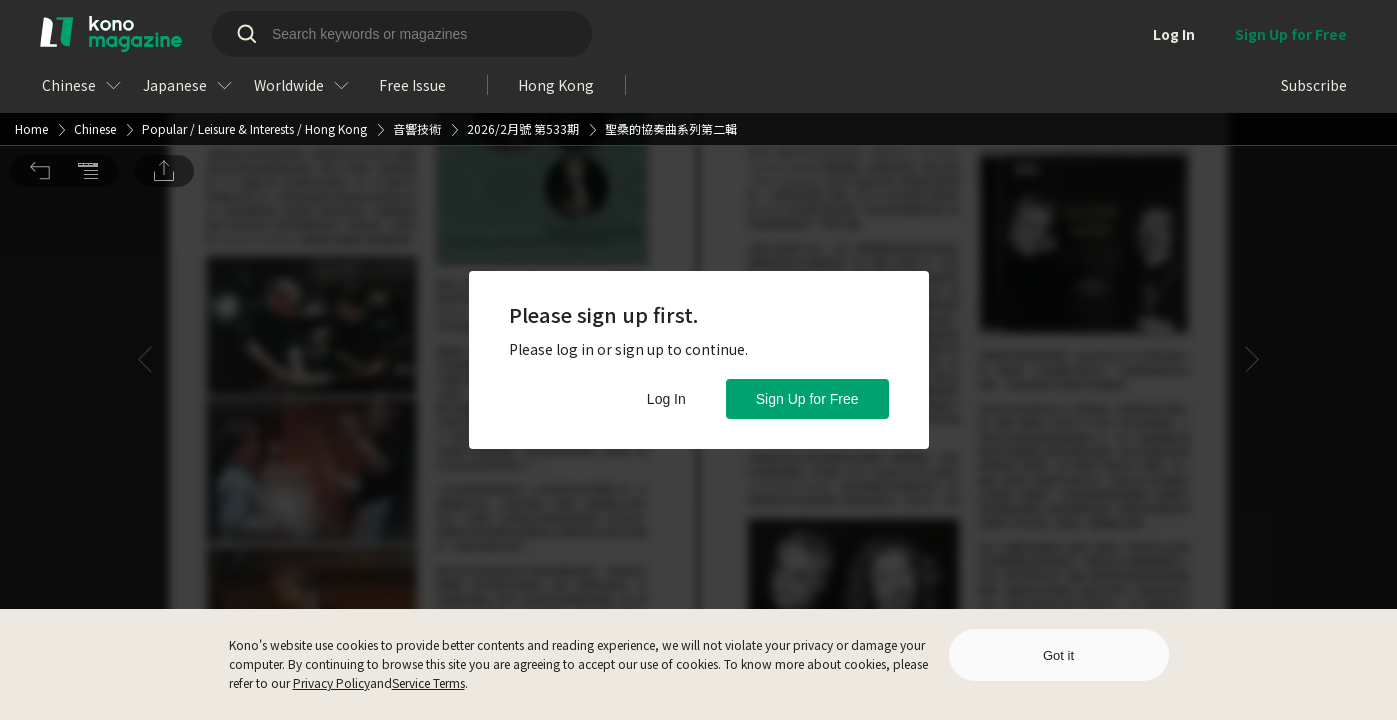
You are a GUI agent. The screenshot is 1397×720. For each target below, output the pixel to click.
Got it (1058, 655)
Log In (666, 399)
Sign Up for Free (807, 399)
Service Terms (428, 682)
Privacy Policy (331, 682)
